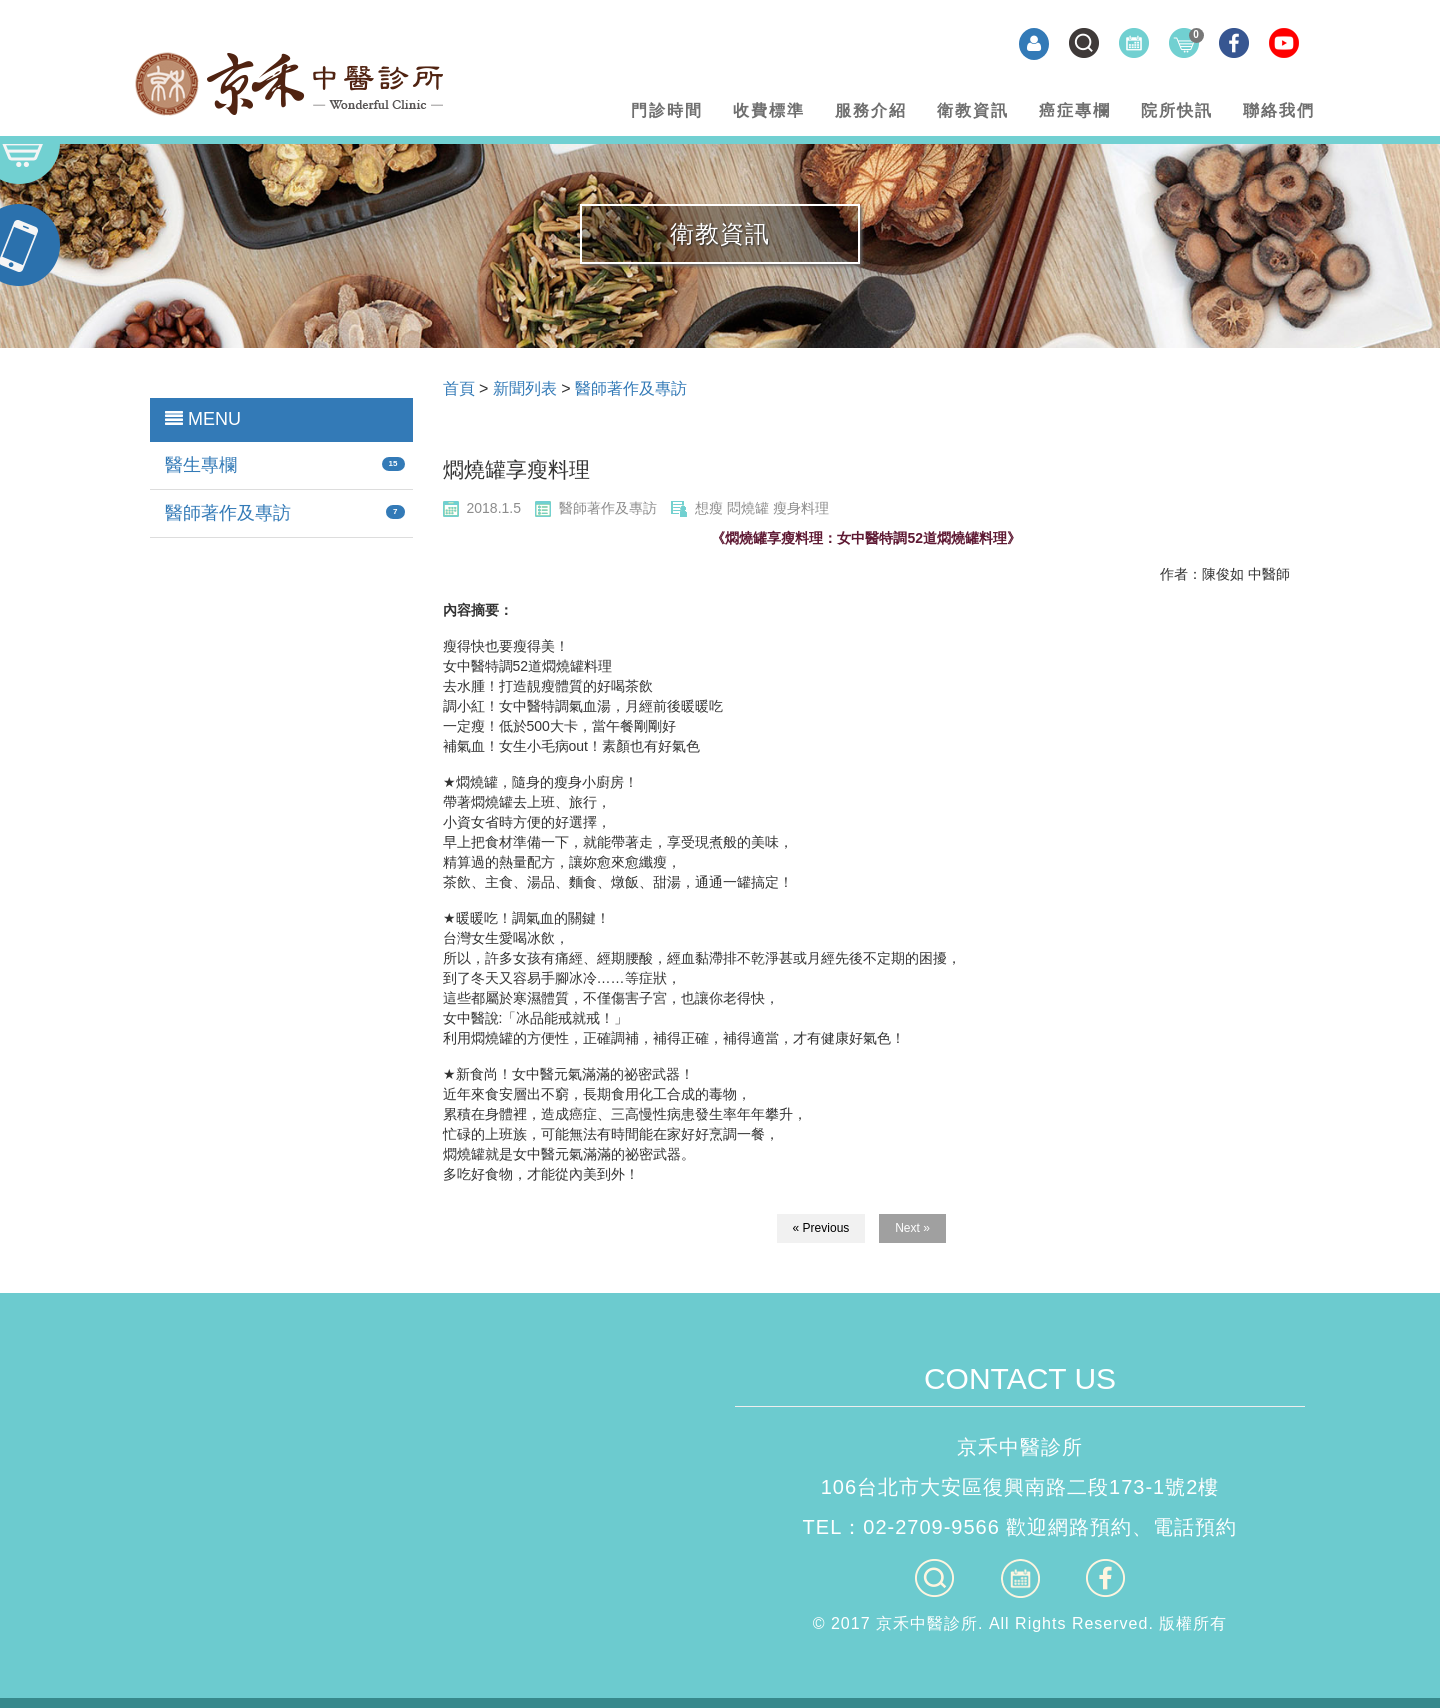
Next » (912, 1228)
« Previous (821, 1228)
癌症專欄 (1075, 110)
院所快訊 (1177, 110)
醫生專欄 (201, 465)
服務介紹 (871, 110)
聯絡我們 (1279, 110)
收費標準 (769, 110)
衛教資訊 (973, 110)
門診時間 (667, 110)
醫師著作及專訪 (228, 513)
